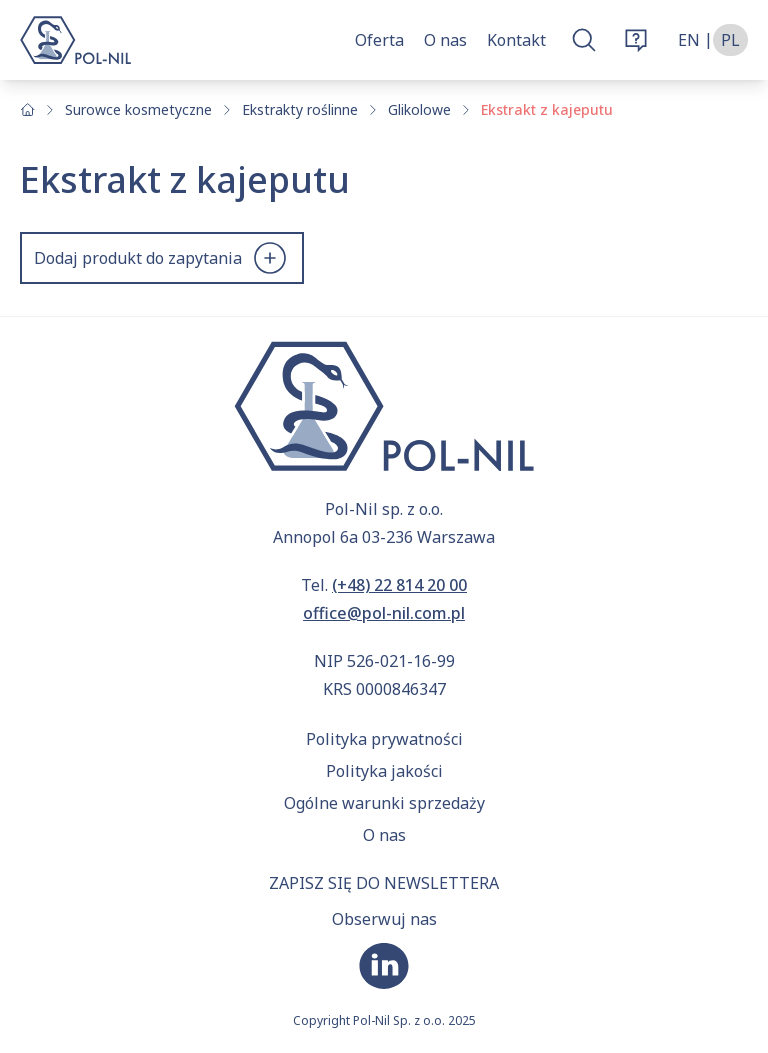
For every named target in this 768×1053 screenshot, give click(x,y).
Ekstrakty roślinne (300, 109)
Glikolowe (419, 109)
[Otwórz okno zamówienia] (636, 40)
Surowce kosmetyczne (138, 109)
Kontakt (516, 40)
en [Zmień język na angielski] (689, 40)
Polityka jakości (384, 771)
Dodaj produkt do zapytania (162, 258)
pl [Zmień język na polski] (730, 40)
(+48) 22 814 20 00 (399, 585)
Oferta (379, 40)
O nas (445, 40)
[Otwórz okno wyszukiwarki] (584, 40)
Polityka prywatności (384, 739)
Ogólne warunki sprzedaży (384, 803)
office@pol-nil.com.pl (384, 613)
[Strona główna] (27, 109)
